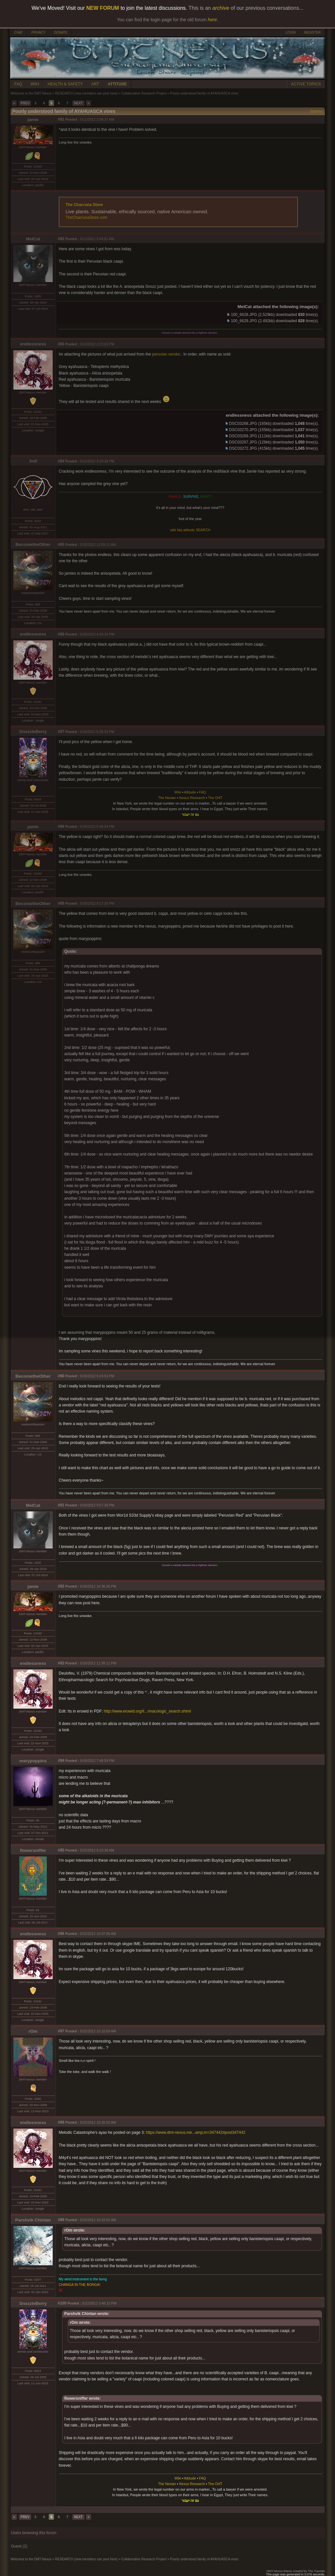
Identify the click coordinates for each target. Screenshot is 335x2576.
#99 (61, 2220)
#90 (61, 1376)
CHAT (18, 32)
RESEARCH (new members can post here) (86, 93)
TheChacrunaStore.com (86, 217)
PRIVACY (38, 32)
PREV (25, 103)
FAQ (18, 84)
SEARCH (203, 530)
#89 (61, 903)
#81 (61, 119)
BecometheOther (32, 544)
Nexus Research (192, 798)
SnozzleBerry (33, 731)
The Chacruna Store (84, 204)
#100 (62, 2303)
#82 (61, 238)
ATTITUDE (117, 84)
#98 (61, 2122)
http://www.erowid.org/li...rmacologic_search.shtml (147, 1711)
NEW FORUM (102, 8)
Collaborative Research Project (144, 93)
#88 (61, 826)
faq (179, 530)
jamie (33, 119)
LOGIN (290, 32)
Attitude (190, 792)
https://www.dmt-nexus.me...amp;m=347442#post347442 (195, 2132)
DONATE (60, 32)
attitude (189, 530)
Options (316, 111)
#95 (61, 1850)
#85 (61, 544)
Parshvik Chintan (33, 2220)
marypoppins (33, 1760)
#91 (61, 1505)
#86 (61, 634)
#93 (61, 1663)
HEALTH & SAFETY (65, 84)
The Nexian (167, 798)
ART (95, 84)
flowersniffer (33, 1850)
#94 (61, 1760)
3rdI (33, 461)
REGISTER (312, 32)
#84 (61, 461)
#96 (61, 1933)
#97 (61, 2031)
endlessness (33, 343)
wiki (173, 530)
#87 (61, 731)
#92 (61, 1586)
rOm (32, 2031)
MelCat (33, 238)
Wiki (177, 792)
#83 (61, 344)
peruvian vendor (166, 354)
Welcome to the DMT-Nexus (31, 93)
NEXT (78, 103)
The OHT (215, 798)
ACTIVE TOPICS (306, 84)
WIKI (35, 84)
